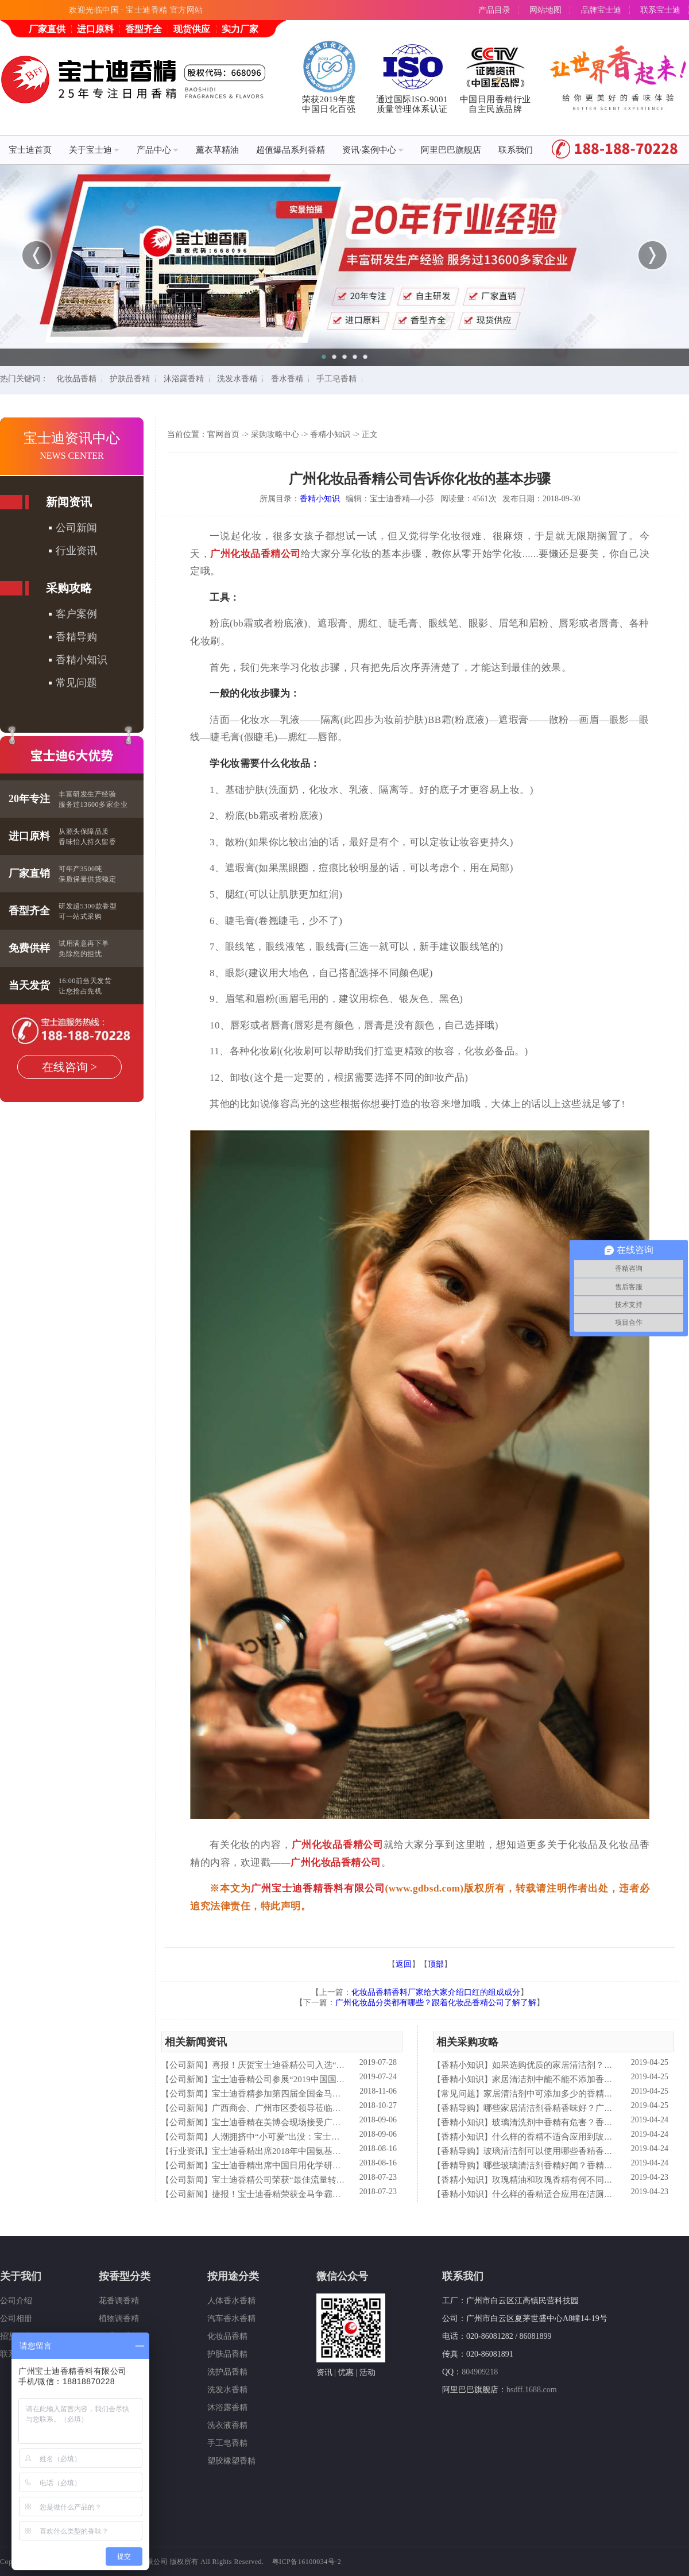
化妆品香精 (76, 378)
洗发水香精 (237, 378)
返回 (404, 1964)
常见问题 (76, 683)
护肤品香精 (130, 378)
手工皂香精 (336, 378)
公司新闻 (76, 527)
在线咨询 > (69, 1067)
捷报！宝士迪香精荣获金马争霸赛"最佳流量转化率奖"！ (318, 2194)
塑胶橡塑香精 (231, 2461)
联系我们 (515, 149)
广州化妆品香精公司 (255, 553)
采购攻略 (69, 588)
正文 (370, 434)
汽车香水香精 (231, 2318)
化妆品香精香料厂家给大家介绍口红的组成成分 (435, 1992)
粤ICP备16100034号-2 (307, 2562)
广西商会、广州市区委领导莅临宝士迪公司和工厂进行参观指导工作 (341, 2108)
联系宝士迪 (660, 10)
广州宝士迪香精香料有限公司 (318, 1888)
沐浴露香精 (184, 378)
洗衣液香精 (227, 2425)
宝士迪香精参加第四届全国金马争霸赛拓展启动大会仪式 (319, 2093)
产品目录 (494, 10)
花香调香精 (119, 2300)
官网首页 (223, 434)
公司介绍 (16, 2300)
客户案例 (76, 614)
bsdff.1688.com (531, 2389)
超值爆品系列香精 (290, 149)
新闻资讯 (69, 502)
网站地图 (545, 10)
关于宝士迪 (94, 149)
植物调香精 (119, 2318)
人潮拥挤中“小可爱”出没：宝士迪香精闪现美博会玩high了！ (327, 2136)
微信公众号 (342, 2276)
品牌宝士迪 (601, 10)
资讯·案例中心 (373, 149)
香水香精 (287, 378)
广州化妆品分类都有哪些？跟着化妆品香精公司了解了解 (435, 2002)
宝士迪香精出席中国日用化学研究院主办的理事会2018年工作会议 (337, 2165)
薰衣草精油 (217, 149)
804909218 (480, 2372)
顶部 (436, 1964)
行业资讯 (76, 550)
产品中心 (158, 149)
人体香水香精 (231, 2300)
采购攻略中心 (275, 434)
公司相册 (16, 2318)
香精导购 (76, 637)
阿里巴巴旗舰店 (451, 149)
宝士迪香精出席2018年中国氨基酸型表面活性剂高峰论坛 (319, 2151)
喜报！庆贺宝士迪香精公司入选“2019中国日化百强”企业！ (323, 2065)
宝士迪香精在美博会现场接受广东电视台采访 (298, 2122)
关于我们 (20, 2276)
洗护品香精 (227, 2372)
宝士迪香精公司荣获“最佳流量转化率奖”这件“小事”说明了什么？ (336, 2179)
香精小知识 (81, 660)
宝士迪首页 (30, 149)
